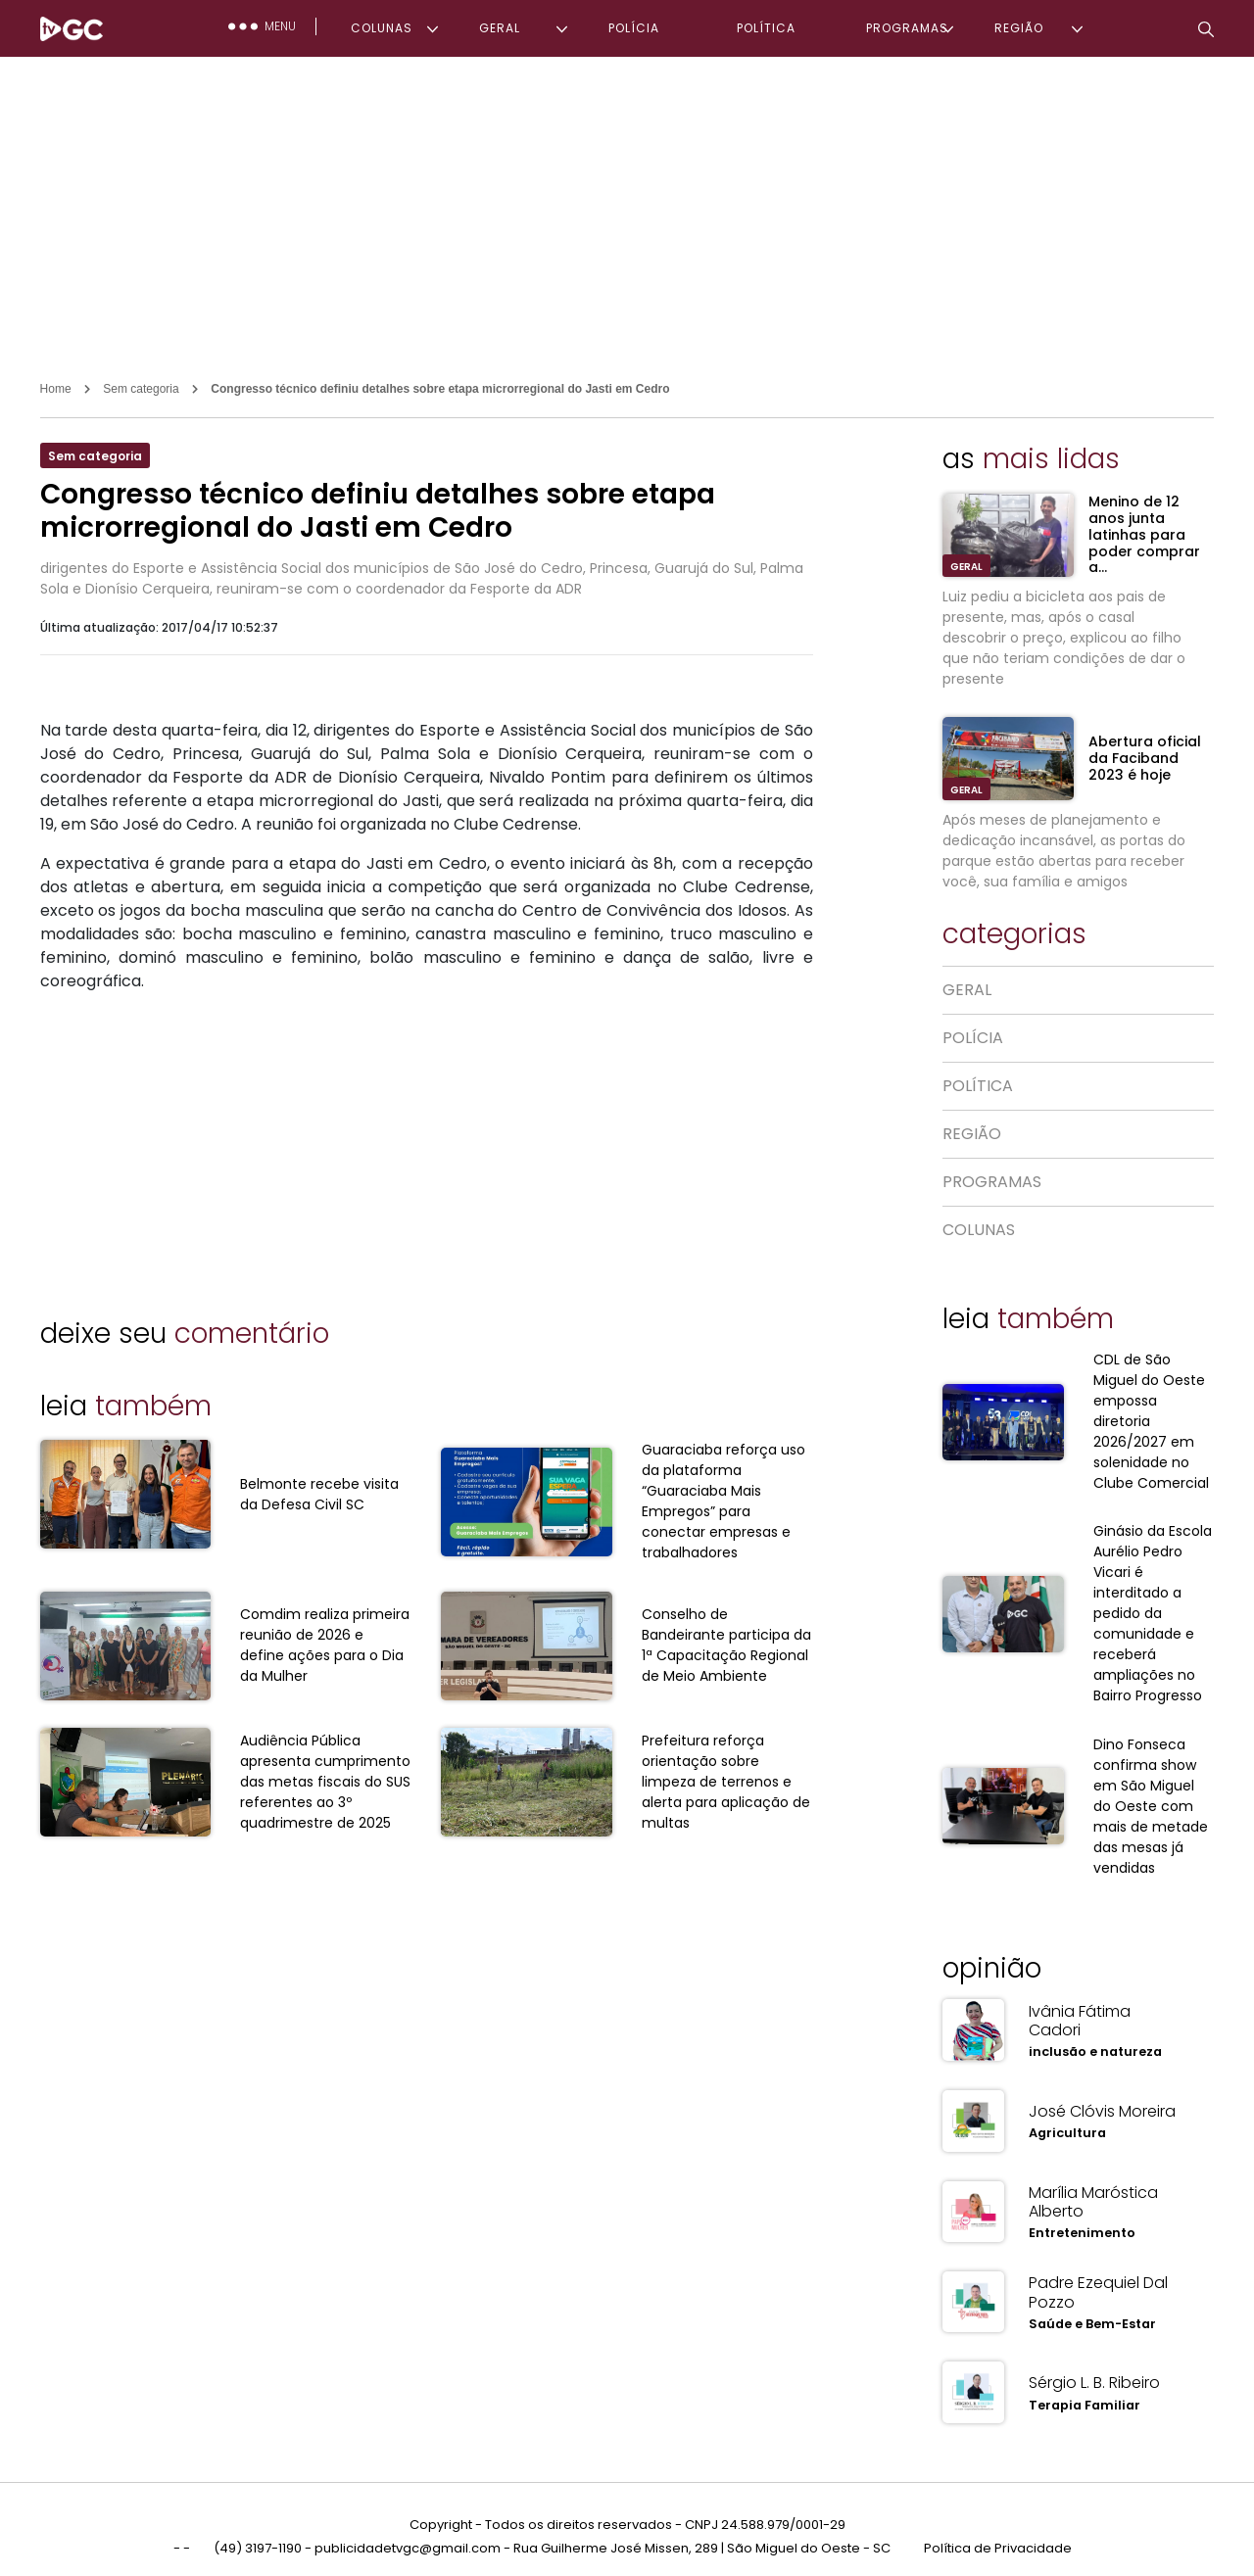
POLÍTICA (766, 28)
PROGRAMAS (907, 28)
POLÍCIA (633, 28)
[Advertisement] (627, 204)
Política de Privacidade (998, 2535)
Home (56, 389)
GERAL (499, 28)
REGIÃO (1018, 28)
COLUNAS (381, 28)
